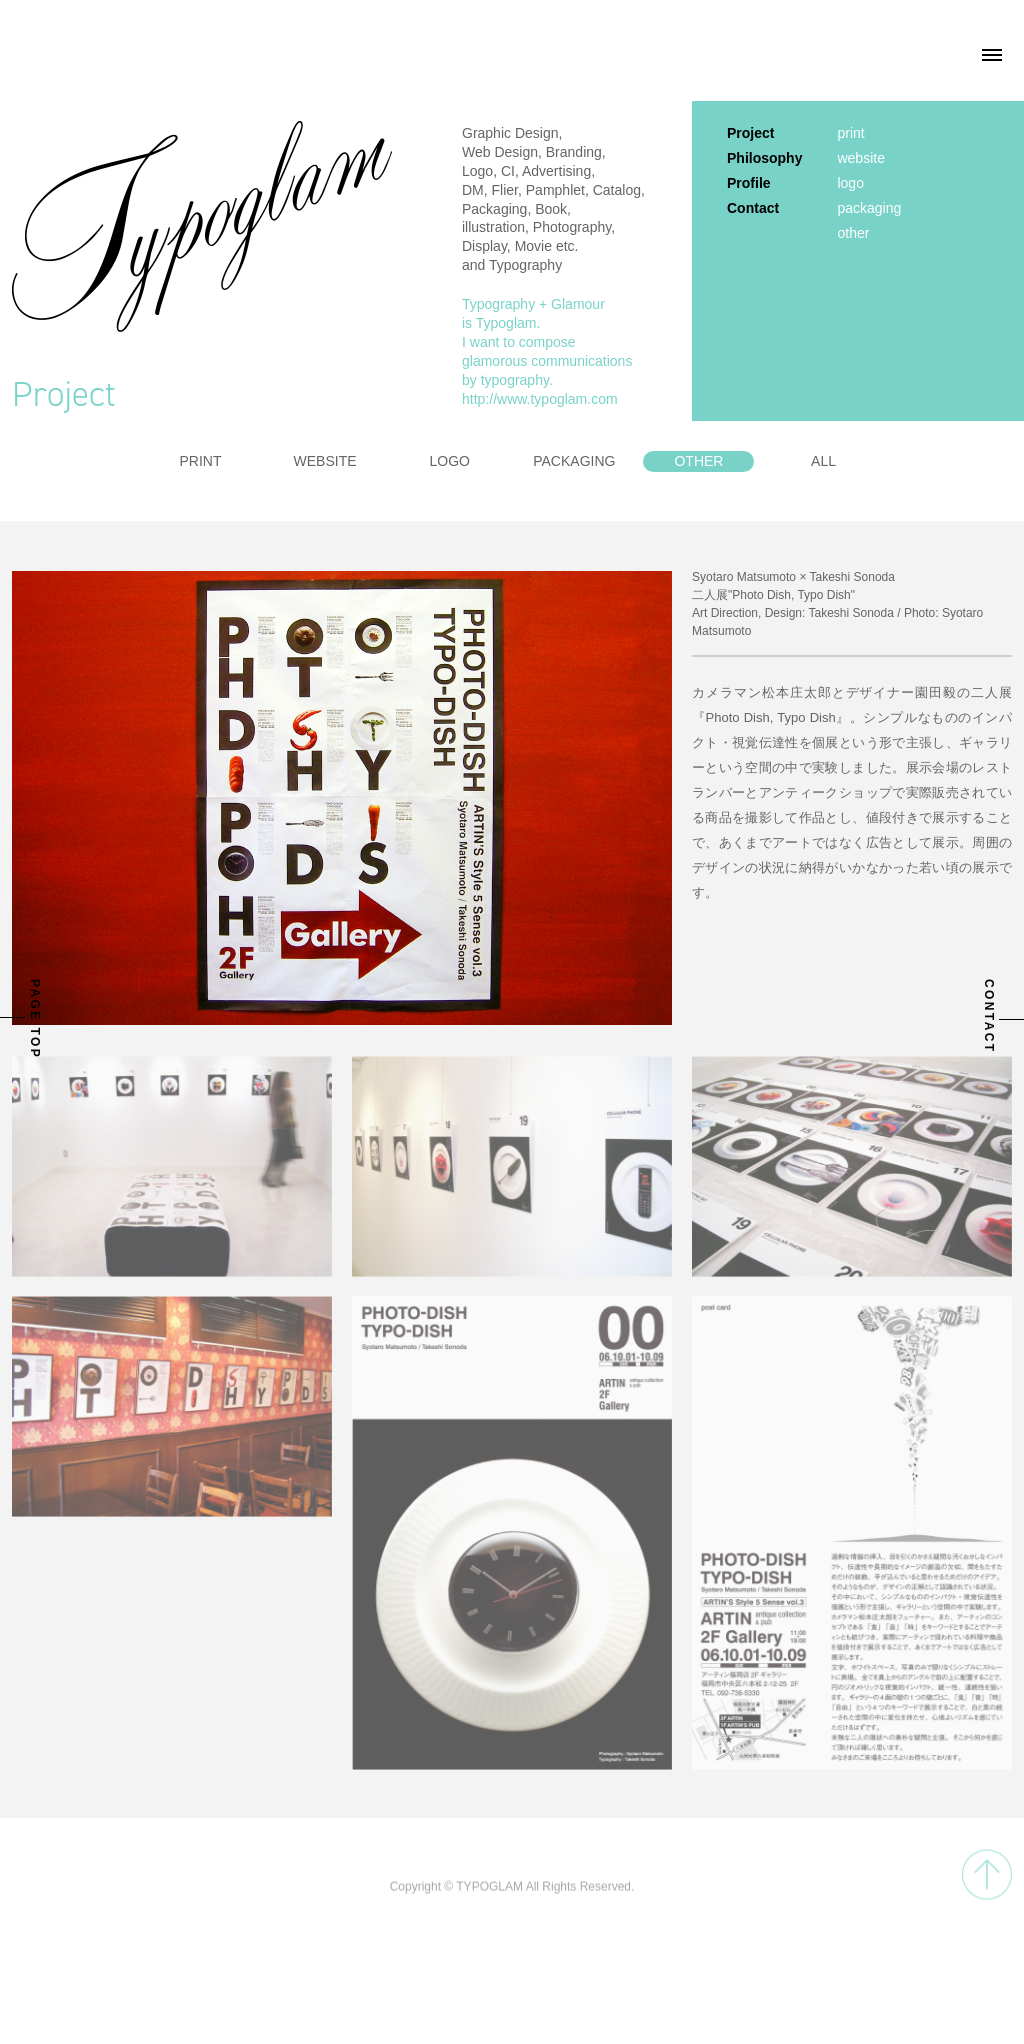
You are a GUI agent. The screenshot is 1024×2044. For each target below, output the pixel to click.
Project (750, 133)
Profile (749, 183)
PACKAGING (574, 461)
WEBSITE (325, 461)
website (860, 158)
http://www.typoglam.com (540, 399)
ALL (823, 461)
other (853, 233)
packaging (869, 208)
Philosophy (764, 158)
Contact (753, 208)
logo (850, 183)
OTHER (698, 461)
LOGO (449, 461)
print (850, 133)
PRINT (200, 461)
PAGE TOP (35, 1019)
